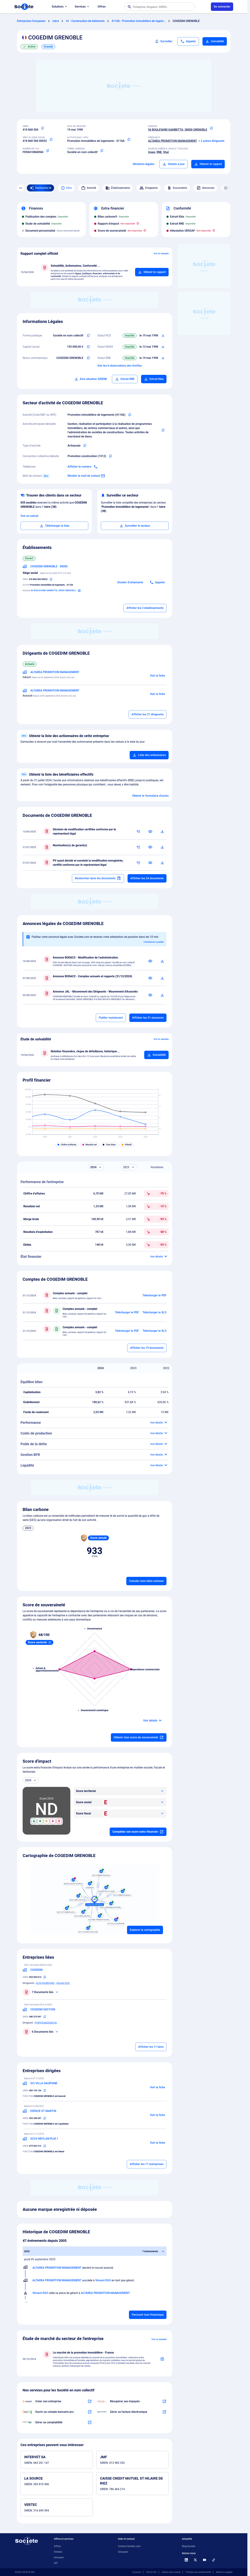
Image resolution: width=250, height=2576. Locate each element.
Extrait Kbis (154, 379)
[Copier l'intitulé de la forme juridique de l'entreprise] (88, 335)
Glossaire (123, 2551)
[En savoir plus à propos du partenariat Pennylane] (164, 2412)
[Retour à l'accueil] (26, 2541)
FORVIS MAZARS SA (46, 2022)
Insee (151, 152)
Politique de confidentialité (198, 2572)
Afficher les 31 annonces (148, 1017)
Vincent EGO (63, 1983)
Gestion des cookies (171, 2572)
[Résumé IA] (138, 831)
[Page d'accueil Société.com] (24, 6)
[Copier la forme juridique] (101, 150)
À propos (136, 2572)
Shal (166, 152)
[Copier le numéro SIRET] (51, 139)
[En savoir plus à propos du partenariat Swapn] (90, 2401)
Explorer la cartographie (145, 1930)
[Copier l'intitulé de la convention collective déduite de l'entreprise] (110, 456)
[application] (95, 1111)
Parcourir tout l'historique (148, 2314)
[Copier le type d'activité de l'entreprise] (84, 445)
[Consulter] (150, 831)
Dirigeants (148, 188)
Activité (88, 188)
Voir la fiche (157, 675)
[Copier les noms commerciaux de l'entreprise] (88, 358)
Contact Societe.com (129, 2546)
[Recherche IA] (40, 187)
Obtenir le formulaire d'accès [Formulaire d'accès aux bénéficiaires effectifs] (150, 795)
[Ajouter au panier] (152, 272)
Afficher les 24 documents (147, 878)
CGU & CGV (151, 2572)
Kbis (66, 188)
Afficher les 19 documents (147, 1347)
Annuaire (59, 2557)
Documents (177, 188)
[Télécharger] (162, 831)
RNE (159, 152)
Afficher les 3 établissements (145, 608)
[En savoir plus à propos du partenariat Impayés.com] (164, 2401)
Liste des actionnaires (149, 755)
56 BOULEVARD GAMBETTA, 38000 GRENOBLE (177, 129)
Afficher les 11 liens (151, 2046)
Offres (102, 6)
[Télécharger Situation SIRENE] (162, 346)
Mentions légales (143, 164)
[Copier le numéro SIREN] (42, 128)
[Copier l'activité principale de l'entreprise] (162, 430)
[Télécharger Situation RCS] (162, 335)
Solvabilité (214, 41)
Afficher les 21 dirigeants (148, 714)
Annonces (205, 188)
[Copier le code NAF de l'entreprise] (129, 414)
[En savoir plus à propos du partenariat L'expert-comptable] (90, 2422)
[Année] (30, 1780)
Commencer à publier (154, 942)
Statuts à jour (173, 164)
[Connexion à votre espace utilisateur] (222, 6)
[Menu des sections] (20, 187)
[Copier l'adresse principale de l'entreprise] (211, 128)
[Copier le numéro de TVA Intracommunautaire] (47, 150)
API (56, 2563)
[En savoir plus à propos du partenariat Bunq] (90, 2412)
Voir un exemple (161, 253)
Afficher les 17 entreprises (147, 2164)
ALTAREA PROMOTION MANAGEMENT (172, 141)
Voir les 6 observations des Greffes (119, 365)
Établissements (117, 188)
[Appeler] (188, 41)
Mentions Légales (224, 2572)
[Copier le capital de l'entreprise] (88, 346)
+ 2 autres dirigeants (211, 141)
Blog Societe (188, 2546)
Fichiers (58, 2551)
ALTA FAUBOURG (45, 1983)
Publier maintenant (111, 1017)
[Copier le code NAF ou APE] (128, 139)
